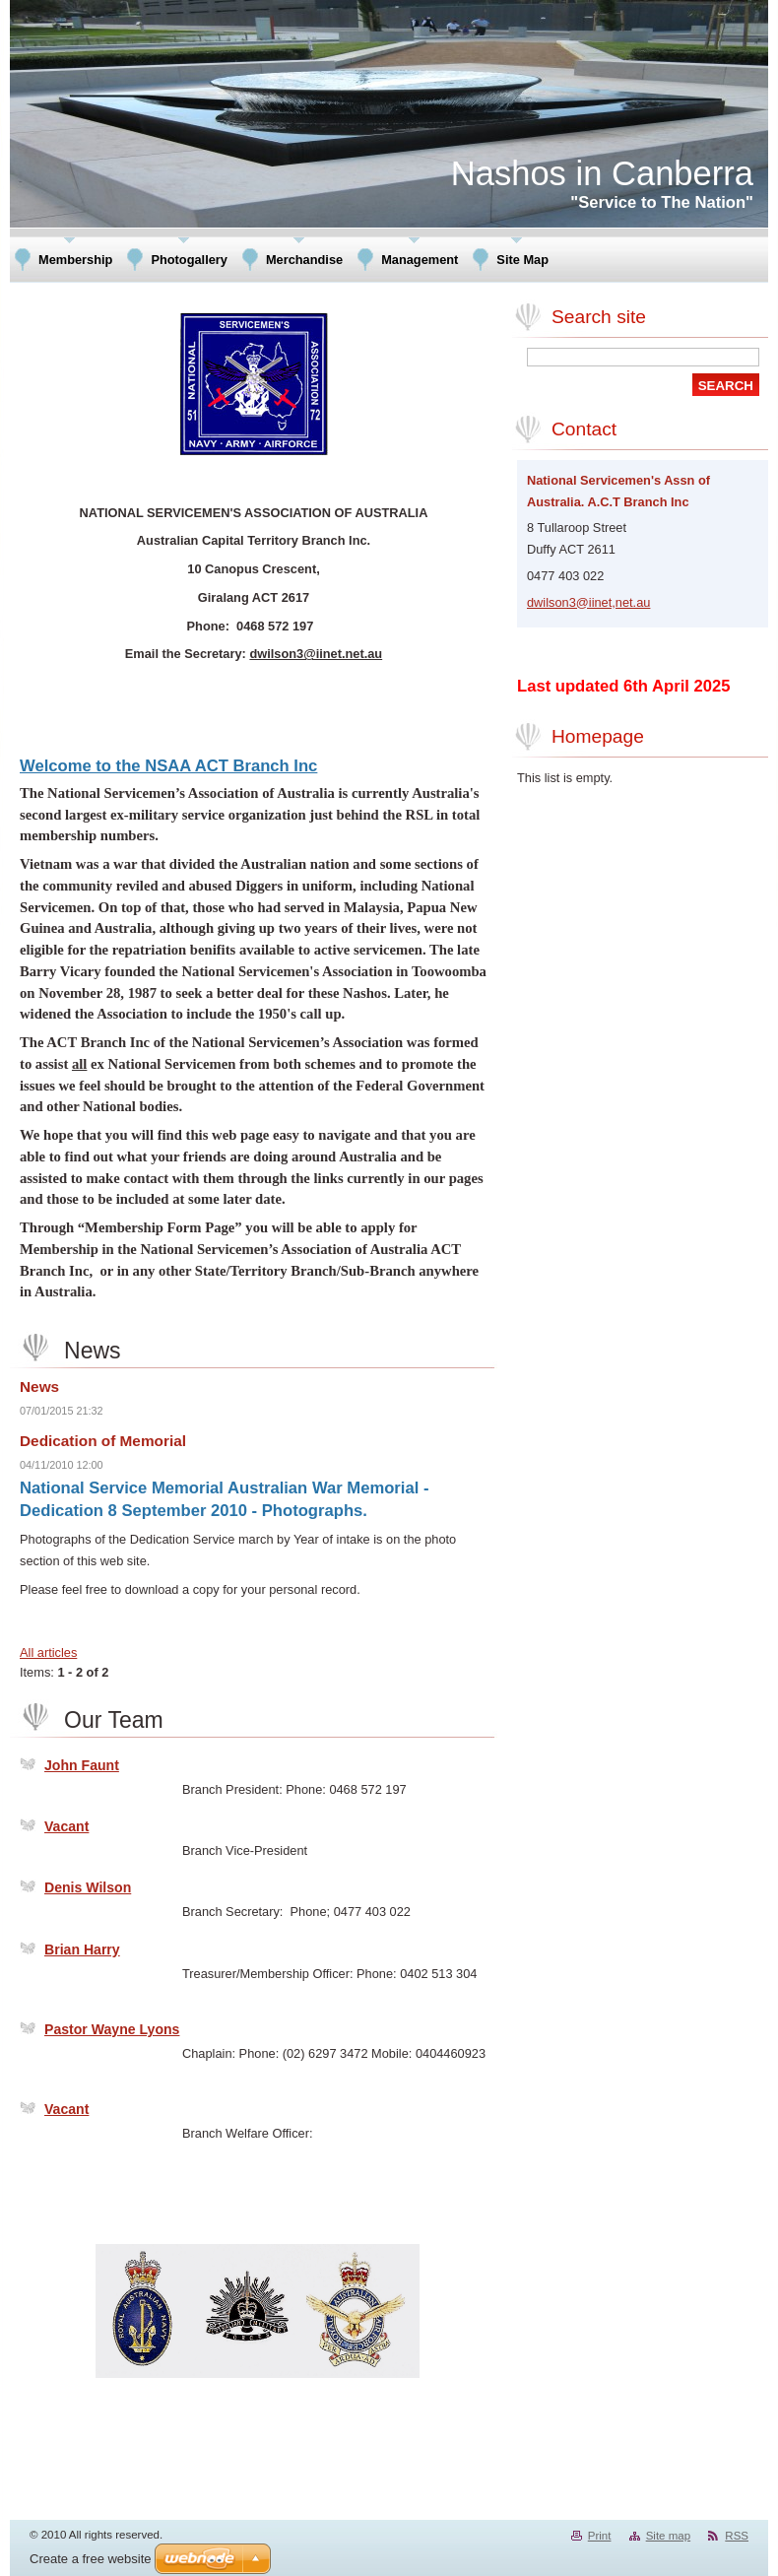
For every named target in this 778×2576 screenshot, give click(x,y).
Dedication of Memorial (103, 1440)
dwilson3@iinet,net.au (588, 602)
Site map (668, 2536)
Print (600, 2536)
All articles (48, 1652)
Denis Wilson (87, 1887)
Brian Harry (82, 1949)
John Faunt (81, 1765)
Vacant (66, 1826)
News (39, 1386)
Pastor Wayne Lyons (111, 2029)
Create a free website (91, 2558)
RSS (736, 2536)
